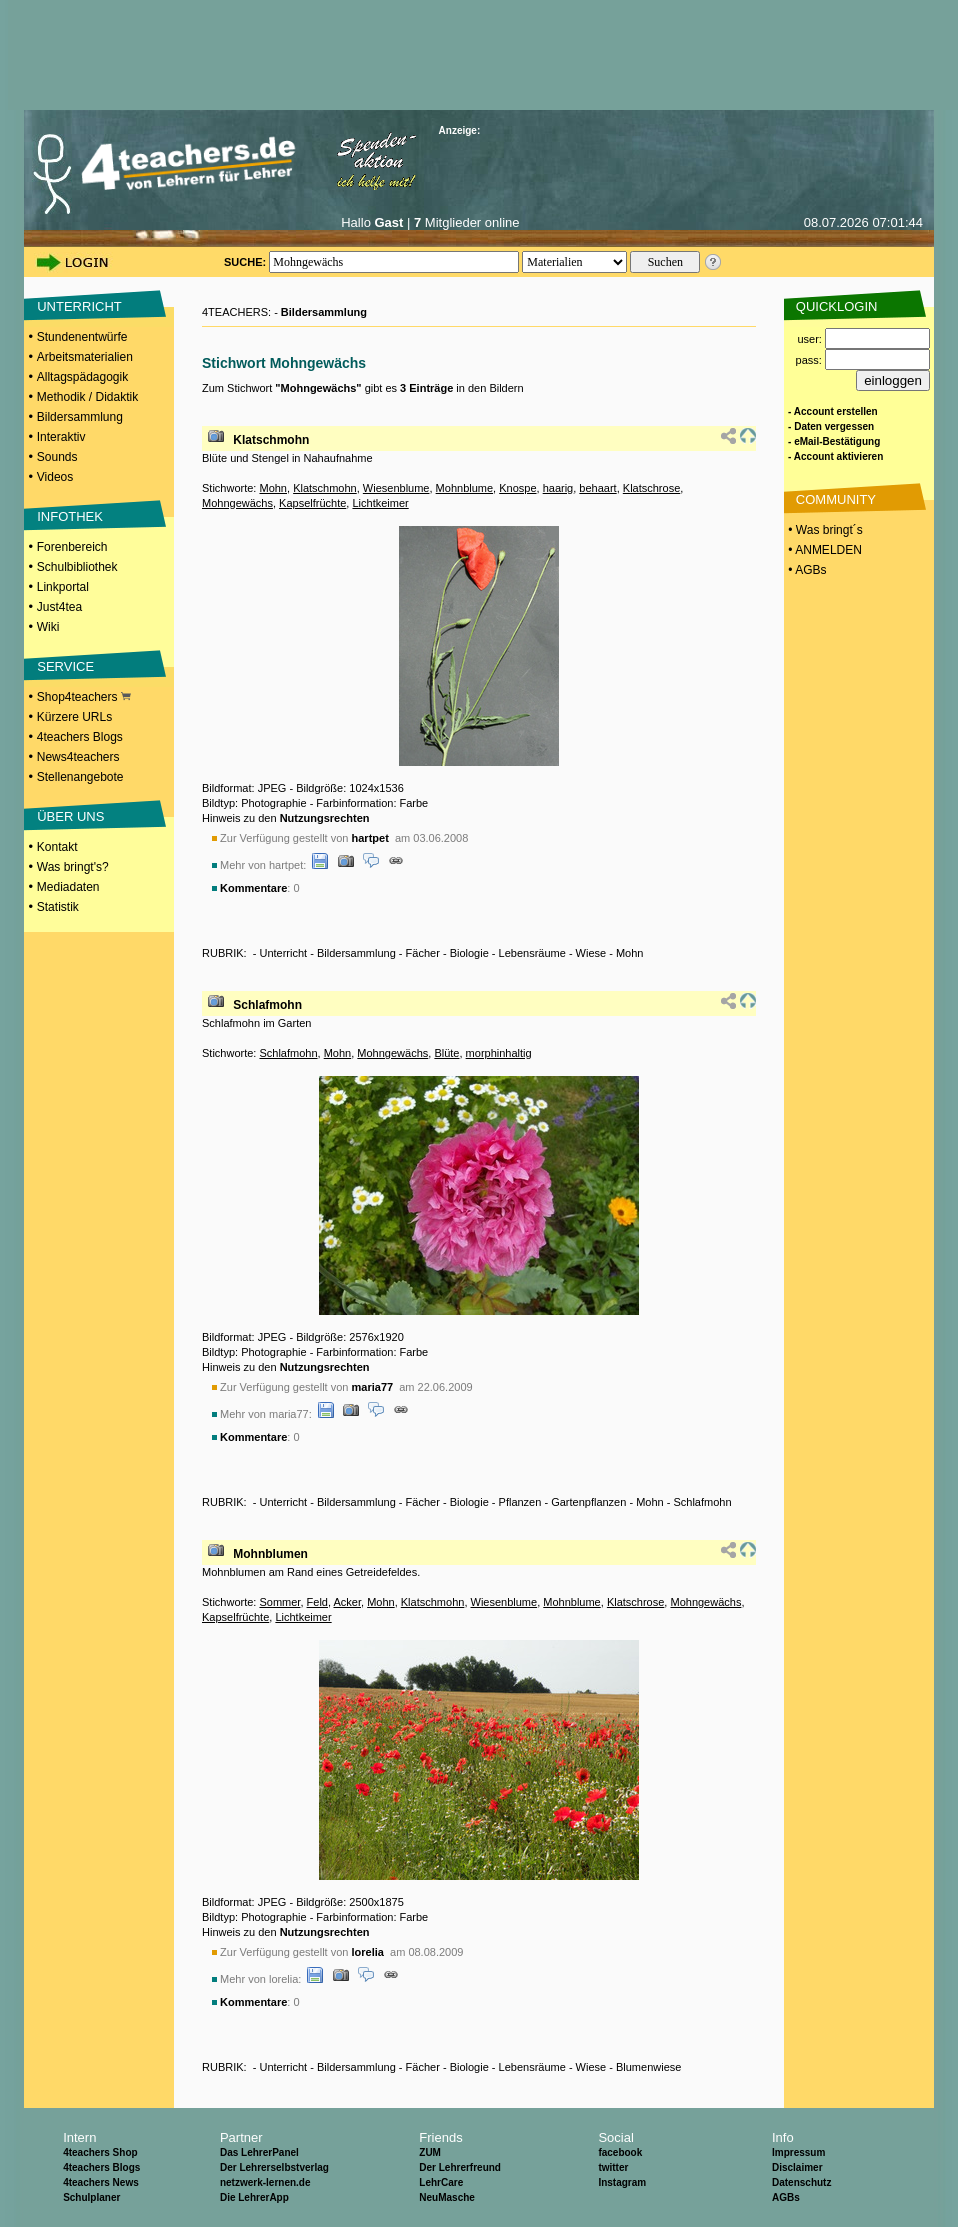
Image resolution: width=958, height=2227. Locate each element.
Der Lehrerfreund (460, 2167)
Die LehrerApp (254, 2197)
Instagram (622, 2182)
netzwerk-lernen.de (265, 2182)
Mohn (273, 488)
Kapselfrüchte (312, 503)
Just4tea (59, 607)
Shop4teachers (84, 697)
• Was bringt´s (824, 530)
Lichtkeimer (380, 503)
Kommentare (253, 888)
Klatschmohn (271, 440)
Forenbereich (72, 547)
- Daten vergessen (831, 426)
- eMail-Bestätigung (834, 441)
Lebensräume (532, 953)
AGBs (786, 2197)
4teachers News (101, 2182)
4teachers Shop (100, 2152)
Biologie (469, 953)
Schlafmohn (267, 1005)
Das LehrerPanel (259, 2152)
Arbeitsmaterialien (85, 357)
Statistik (58, 907)
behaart (597, 488)
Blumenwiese (648, 2067)
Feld (317, 1602)
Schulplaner (91, 2197)
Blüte (446, 1053)
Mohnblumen (270, 1554)
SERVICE (65, 666)
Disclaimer (797, 2167)
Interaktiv (61, 437)
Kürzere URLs (74, 717)
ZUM (430, 2152)
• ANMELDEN (823, 550)
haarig (558, 488)
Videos (55, 477)
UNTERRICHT (79, 306)
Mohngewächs (237, 503)
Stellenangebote (80, 777)
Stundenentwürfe (82, 337)
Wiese (591, 953)
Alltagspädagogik (82, 377)
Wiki (48, 627)
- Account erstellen (833, 411)
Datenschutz (801, 2182)
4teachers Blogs (80, 737)
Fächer (423, 953)
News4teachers (78, 757)
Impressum (798, 2152)
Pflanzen (520, 1502)
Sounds (57, 457)
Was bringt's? (73, 867)
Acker (347, 1602)
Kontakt (57, 847)
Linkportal (63, 587)
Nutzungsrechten (325, 818)
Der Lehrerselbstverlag (274, 2167)
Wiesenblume (396, 488)
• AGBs (806, 570)
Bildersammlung (80, 417)
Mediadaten (68, 887)
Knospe (517, 488)
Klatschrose (651, 488)
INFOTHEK (70, 516)
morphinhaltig (499, 1053)
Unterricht (283, 953)
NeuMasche (447, 2197)
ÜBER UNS (70, 816)
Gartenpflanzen (588, 1502)
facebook (620, 2152)
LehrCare (441, 2182)
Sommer (279, 1602)
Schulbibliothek (77, 567)
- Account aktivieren (835, 456)
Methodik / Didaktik (87, 397)
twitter (613, 2167)
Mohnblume (464, 488)
